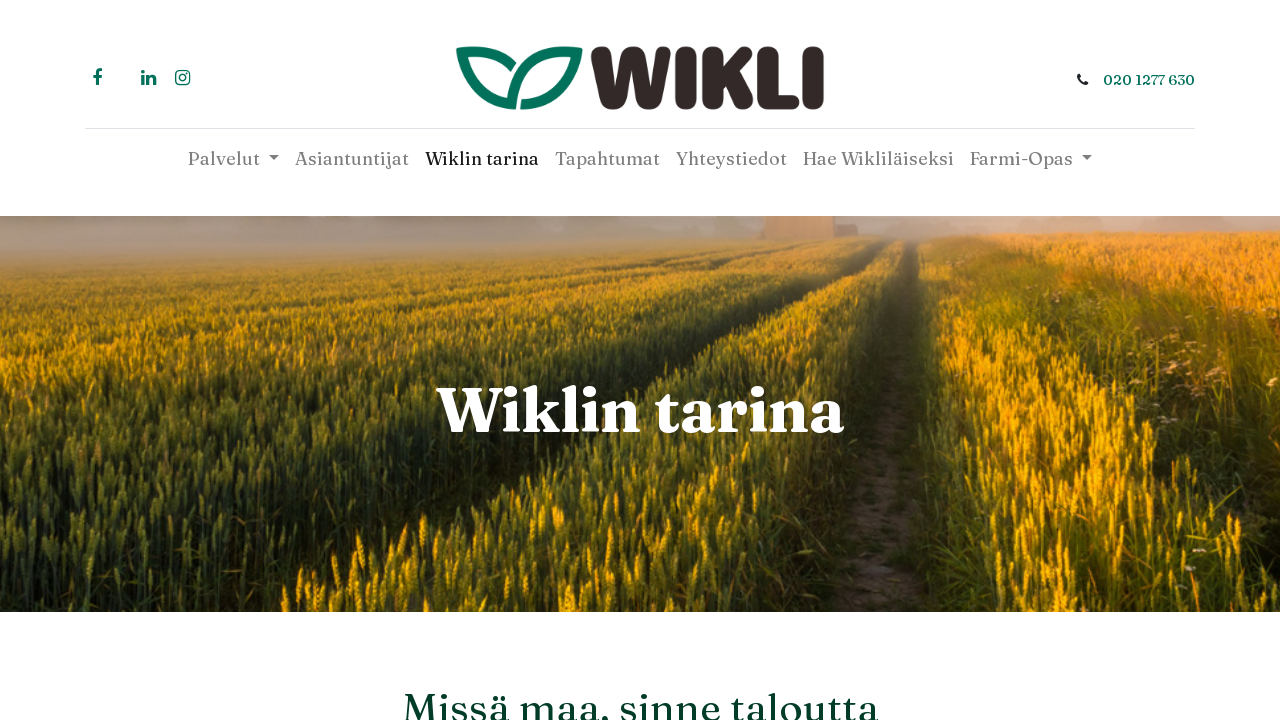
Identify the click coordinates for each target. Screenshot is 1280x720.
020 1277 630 (1149, 80)
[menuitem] (352, 158)
